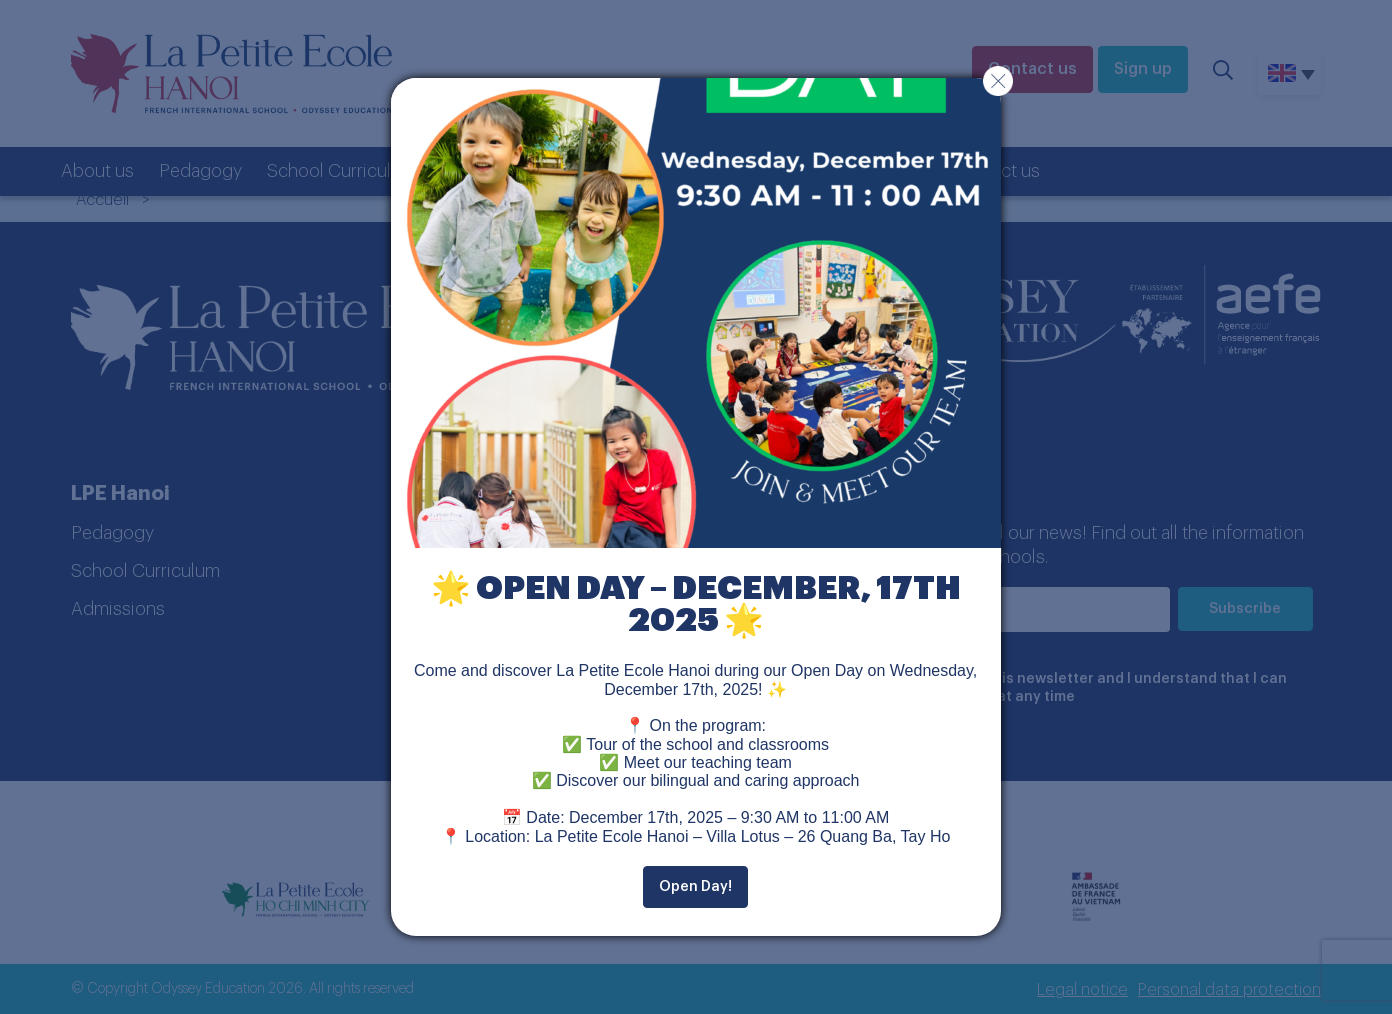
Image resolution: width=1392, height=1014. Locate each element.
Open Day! (695, 887)
